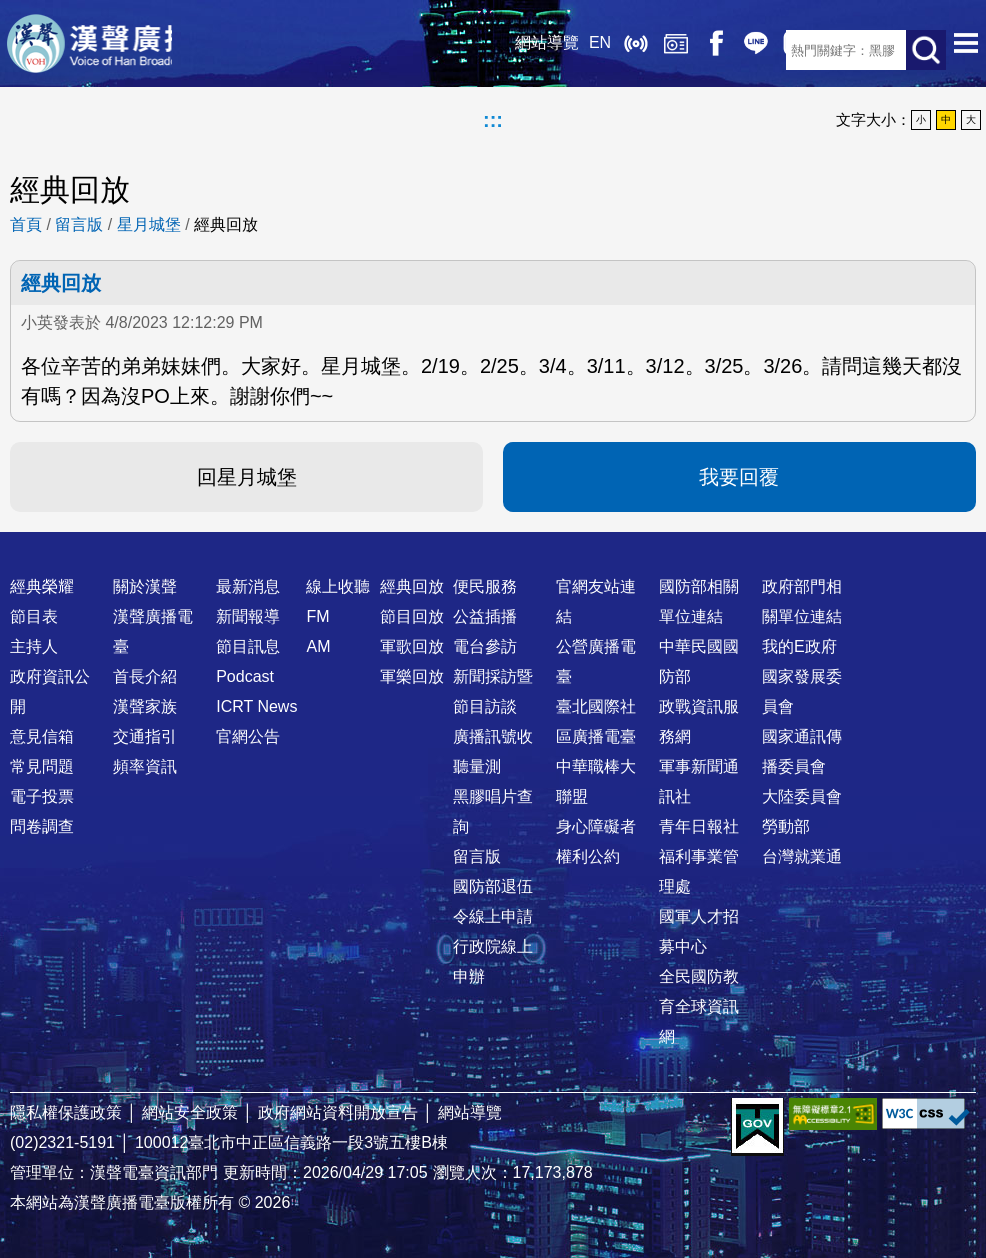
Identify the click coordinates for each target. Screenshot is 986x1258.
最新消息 (248, 586)
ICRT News (256, 706)
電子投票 (42, 796)
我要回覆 (739, 477)
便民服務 (485, 586)
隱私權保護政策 (66, 1112)
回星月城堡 (247, 477)
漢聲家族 (145, 706)
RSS (766, 50)
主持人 (34, 646)
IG (726, 50)
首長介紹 (145, 676)
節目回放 (412, 616)
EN (530, 49)
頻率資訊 (145, 766)
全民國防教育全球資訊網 (699, 1006)
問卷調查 (42, 826)
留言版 (79, 224)
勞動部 (786, 826)
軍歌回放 (412, 646)
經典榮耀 (42, 586)
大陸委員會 (802, 796)
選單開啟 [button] (966, 50)
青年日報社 (699, 826)
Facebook (646, 50)
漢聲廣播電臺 (135, 50)
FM (317, 616)
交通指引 (145, 736)
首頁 (26, 224)
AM (318, 646)
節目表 (34, 616)
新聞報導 (248, 616)
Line (686, 50)
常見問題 (42, 766)
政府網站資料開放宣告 (338, 1112)
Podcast (245, 676)
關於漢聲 (145, 586)
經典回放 (606, 50)
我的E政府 (799, 646)
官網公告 (248, 736)
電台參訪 (485, 646)
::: (493, 120)
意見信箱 (42, 736)
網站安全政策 (190, 1112)
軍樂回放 (412, 676)
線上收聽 (566, 50)
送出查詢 (926, 50)
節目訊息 (248, 646)
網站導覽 (477, 49)
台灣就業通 (802, 856)
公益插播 (485, 616)
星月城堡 (149, 224)
